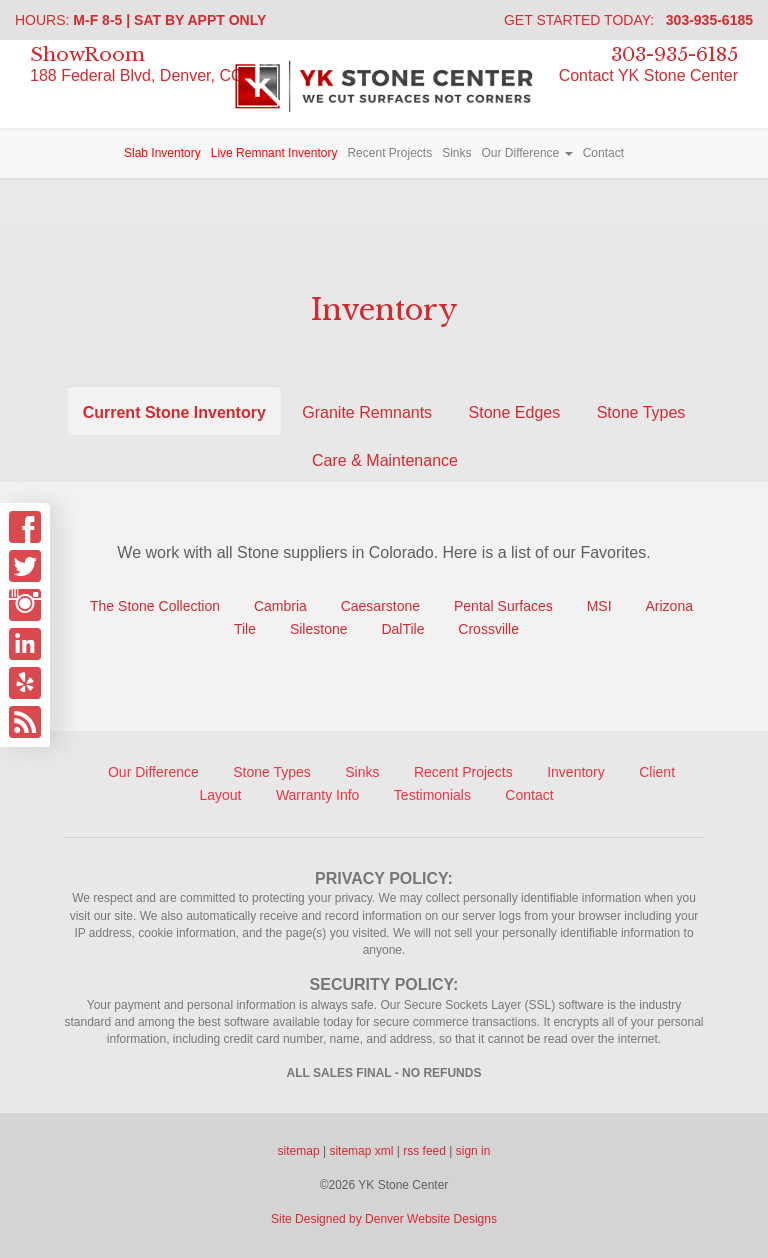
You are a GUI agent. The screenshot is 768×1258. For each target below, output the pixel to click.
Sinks (456, 153)
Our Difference (526, 153)
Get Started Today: (628, 20)
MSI (599, 606)
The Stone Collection (155, 606)
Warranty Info (318, 795)
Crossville (488, 629)
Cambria (280, 606)
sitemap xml (361, 1151)
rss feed (424, 1151)
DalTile (402, 629)
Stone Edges (515, 412)
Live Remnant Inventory (274, 153)
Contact (603, 153)
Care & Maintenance (385, 460)
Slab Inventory (162, 153)
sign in (473, 1151)
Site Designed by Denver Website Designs (384, 1219)
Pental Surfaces (503, 606)
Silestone (320, 629)
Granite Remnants (367, 412)
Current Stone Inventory (174, 412)
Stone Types (641, 412)
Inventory (576, 772)
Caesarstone (380, 606)
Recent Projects (389, 153)
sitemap (299, 1151)
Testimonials (432, 795)
